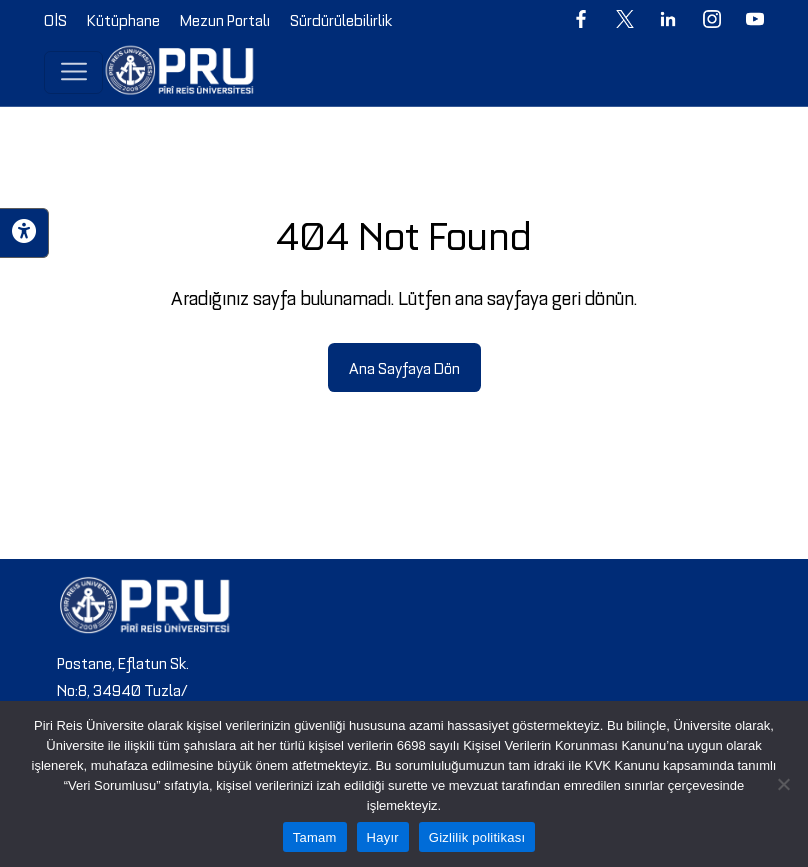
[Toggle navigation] (73, 72)
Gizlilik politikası (477, 837)
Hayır (383, 837)
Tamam (315, 837)
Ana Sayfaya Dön (404, 367)
